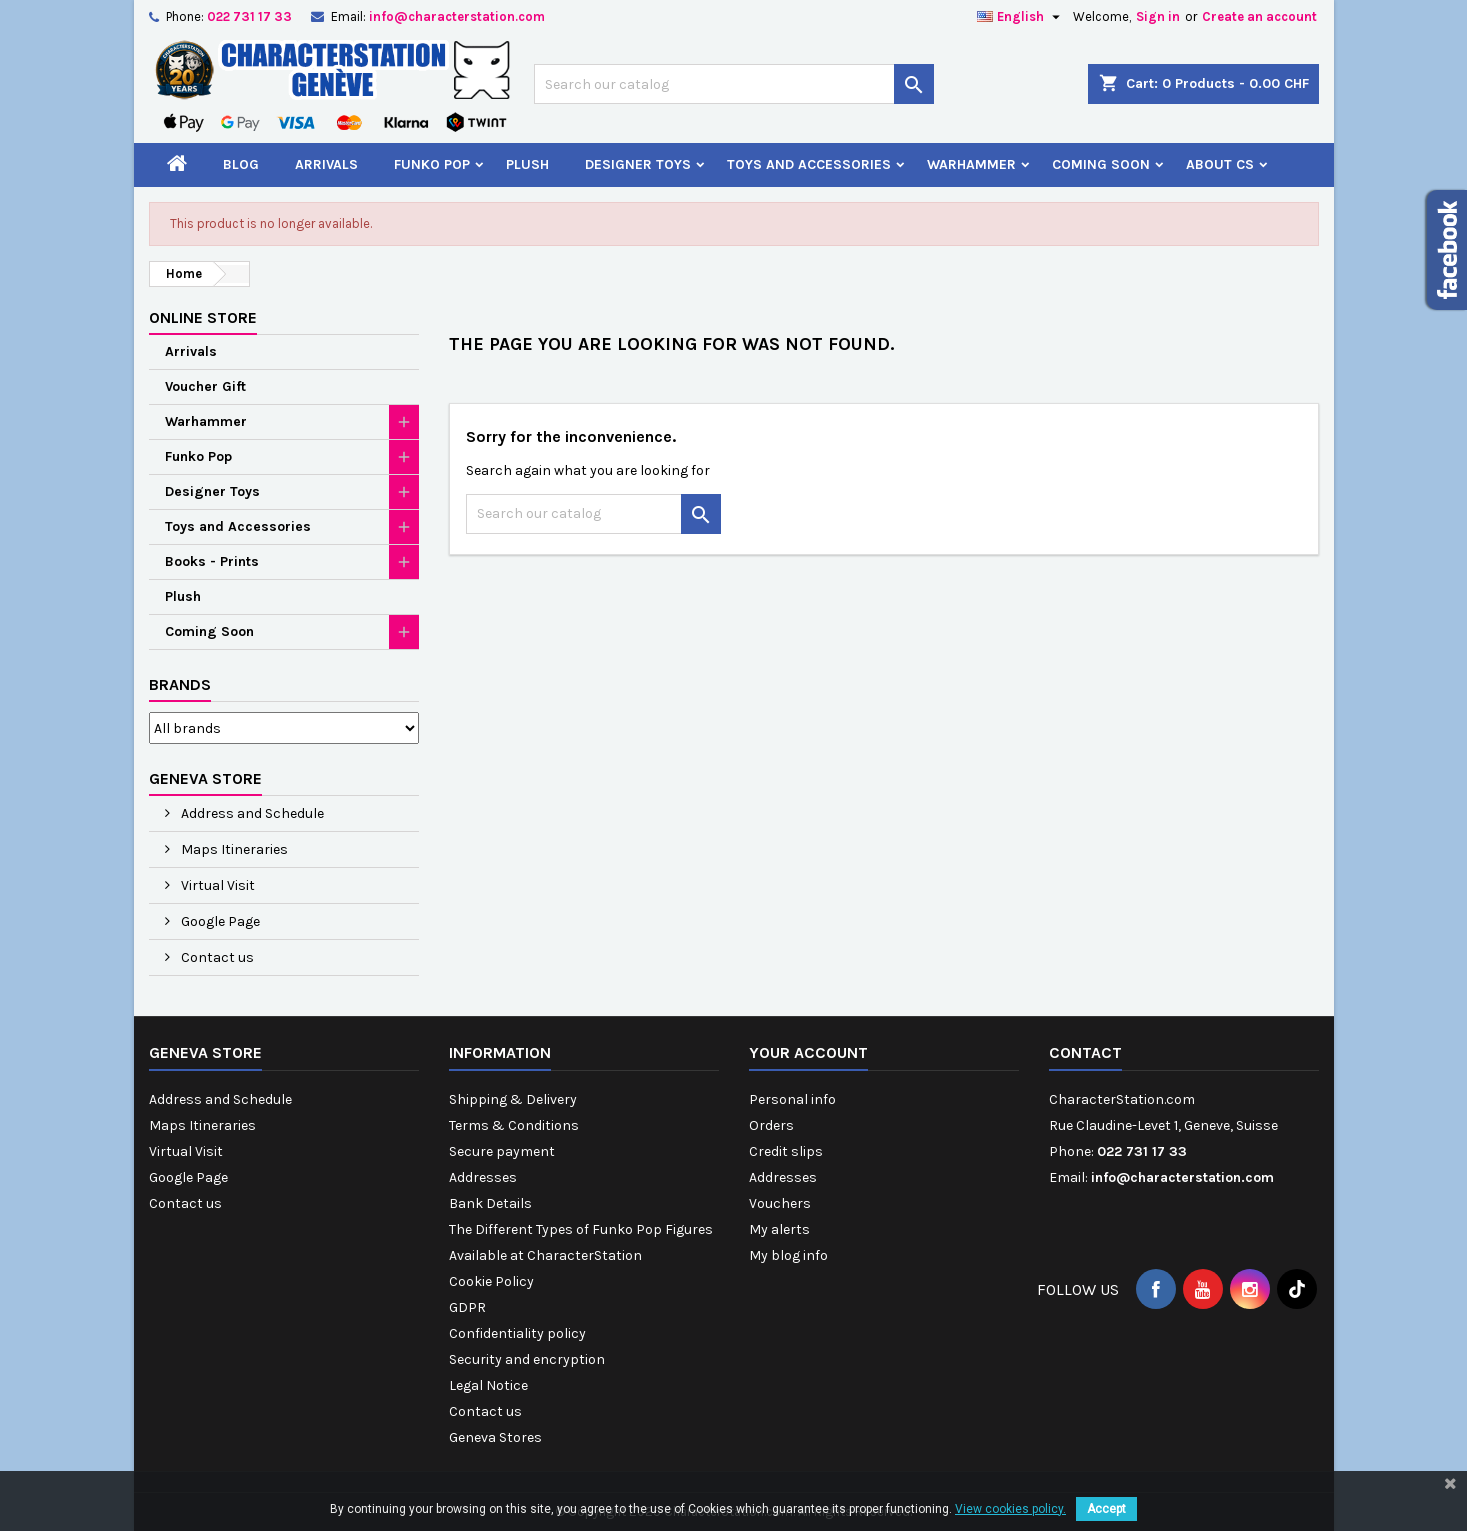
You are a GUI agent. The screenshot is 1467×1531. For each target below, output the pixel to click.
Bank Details (490, 1203)
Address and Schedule (251, 813)
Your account (808, 1052)
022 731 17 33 (249, 16)
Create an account (1259, 16)
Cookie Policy (491, 1281)
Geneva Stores (495, 1437)
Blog (241, 164)
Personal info (792, 1099)
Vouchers (780, 1203)
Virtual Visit (216, 885)
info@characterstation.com (457, 16)
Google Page (219, 921)
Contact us (216, 957)
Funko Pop (432, 164)
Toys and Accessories (809, 164)
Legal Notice (488, 1385)
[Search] (734, 84)
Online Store (203, 317)
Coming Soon (1101, 164)
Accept (1106, 1509)
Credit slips (786, 1151)
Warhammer (971, 164)
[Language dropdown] (1021, 17)
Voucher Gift (205, 386)
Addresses (483, 1177)
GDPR (467, 1307)
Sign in (1158, 16)
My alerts (779, 1229)
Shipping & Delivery (513, 1099)
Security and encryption (527, 1359)
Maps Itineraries (233, 849)
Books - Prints (212, 561)
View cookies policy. (1010, 1509)
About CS (1220, 164)
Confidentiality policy (517, 1333)
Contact (1085, 1052)
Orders (771, 1125)
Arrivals (326, 164)
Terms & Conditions (514, 1125)
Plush (527, 164)
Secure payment (502, 1151)
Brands (180, 684)
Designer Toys (638, 164)
